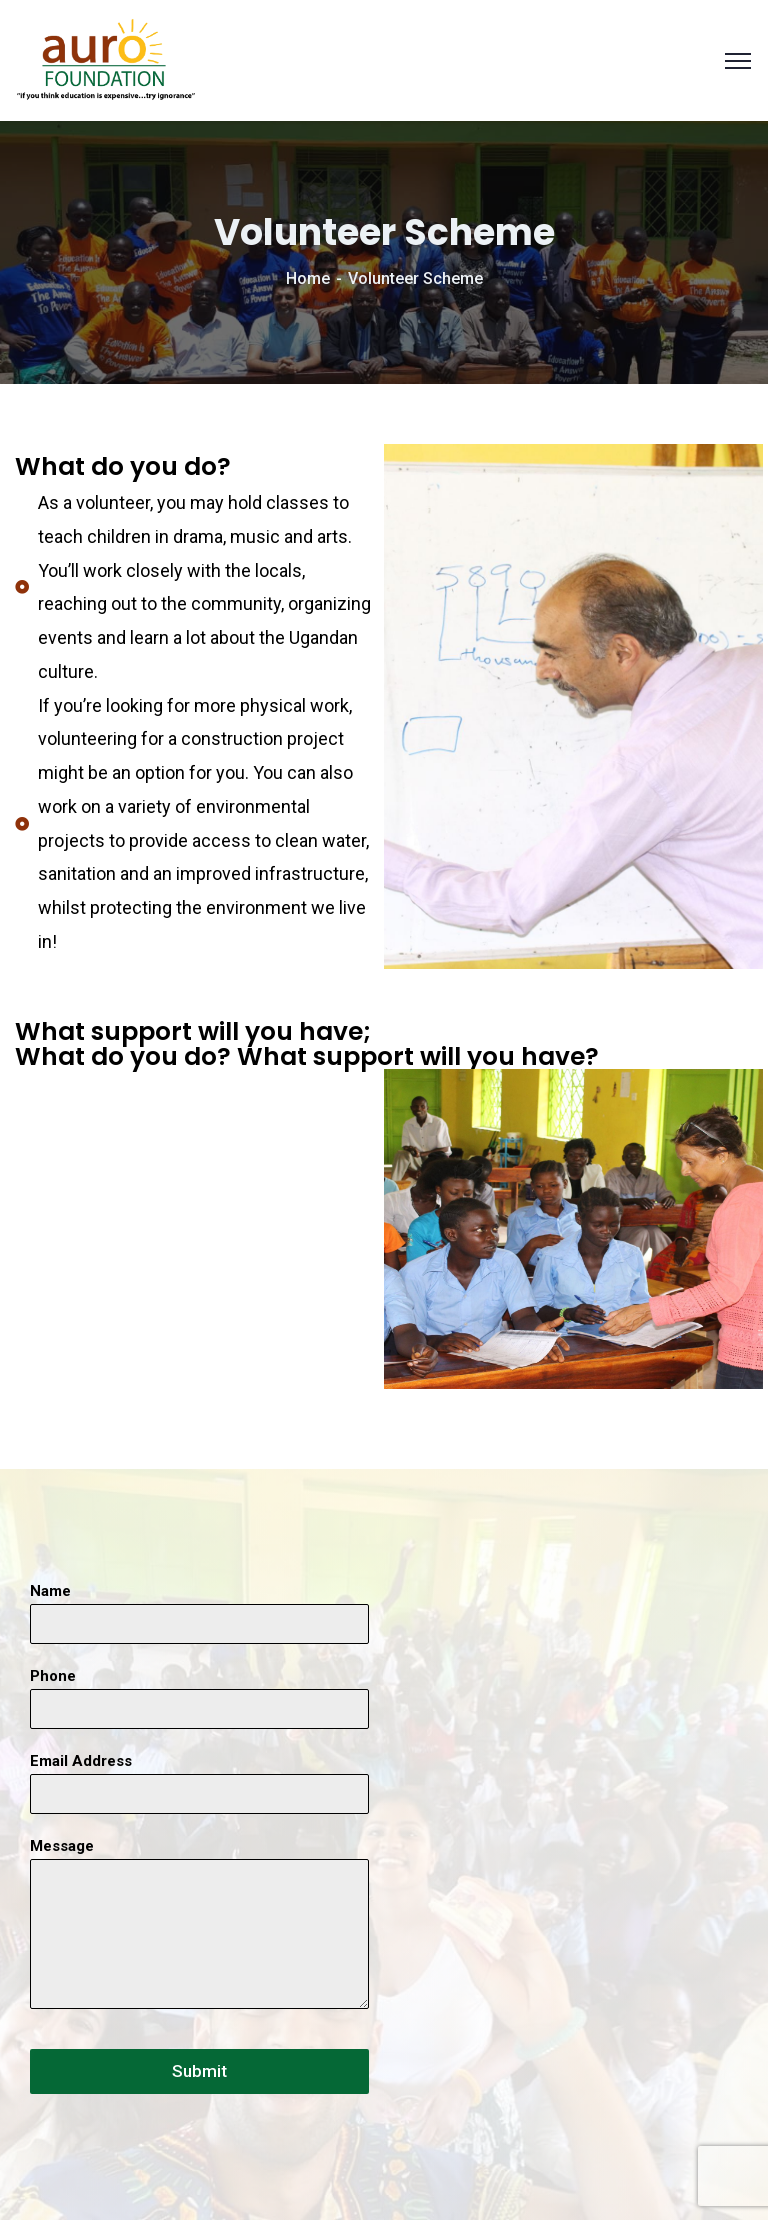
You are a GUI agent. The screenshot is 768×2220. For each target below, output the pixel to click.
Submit (199, 2071)
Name (50, 1591)
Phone (53, 1676)
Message (62, 1846)
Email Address (81, 1761)
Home (308, 278)
